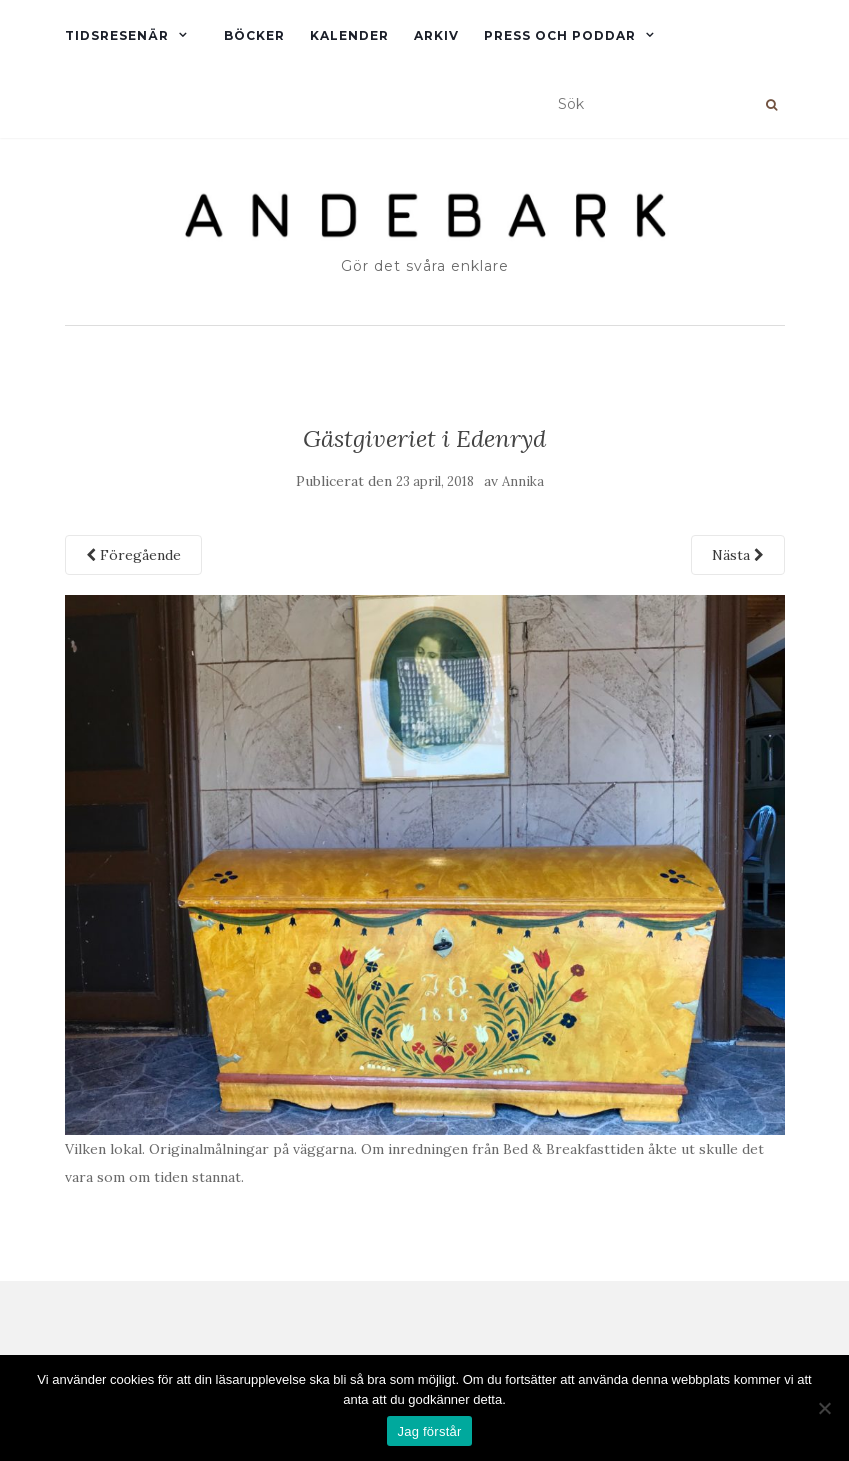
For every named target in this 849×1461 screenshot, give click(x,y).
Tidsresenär (117, 35)
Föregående (133, 555)
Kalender (349, 35)
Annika (523, 481)
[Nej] (824, 1408)
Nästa (738, 555)
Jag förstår (429, 1431)
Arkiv (436, 35)
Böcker (254, 35)
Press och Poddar (560, 35)
